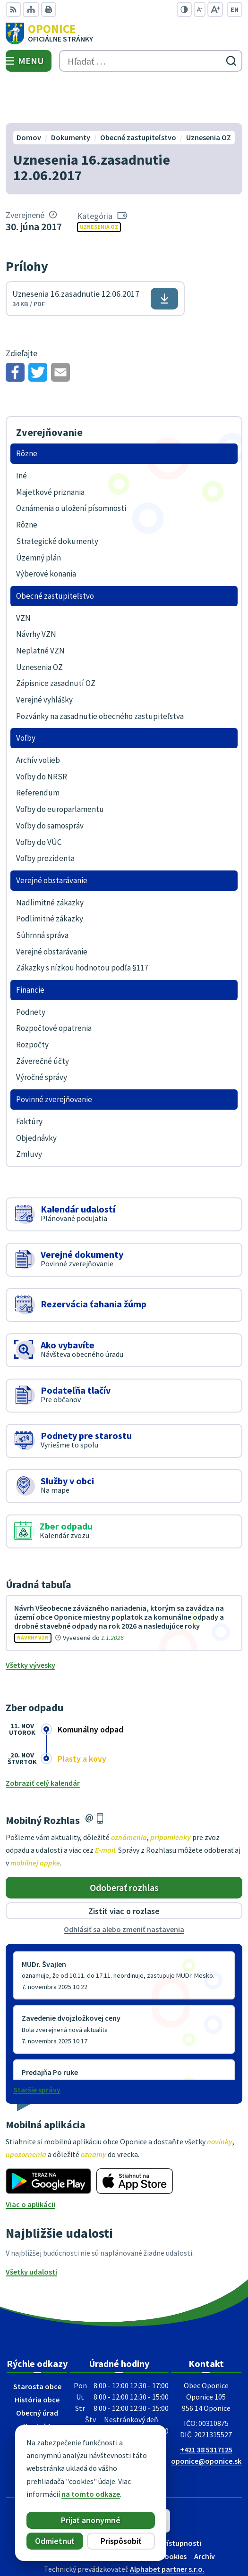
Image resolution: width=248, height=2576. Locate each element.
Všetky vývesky (30, 1621)
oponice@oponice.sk (206, 2416)
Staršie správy (36, 2045)
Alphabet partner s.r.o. (167, 2524)
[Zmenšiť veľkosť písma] (199, 9)
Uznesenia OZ (99, 182)
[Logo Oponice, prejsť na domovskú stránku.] (124, 33)
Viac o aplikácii (30, 2160)
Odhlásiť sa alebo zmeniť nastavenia (124, 1885)
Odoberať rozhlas (124, 1843)
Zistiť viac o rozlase (124, 1866)
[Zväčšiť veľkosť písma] (215, 9)
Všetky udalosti (31, 2227)
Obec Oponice (151, 2538)
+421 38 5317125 (206, 2405)
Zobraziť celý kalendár (43, 1739)
